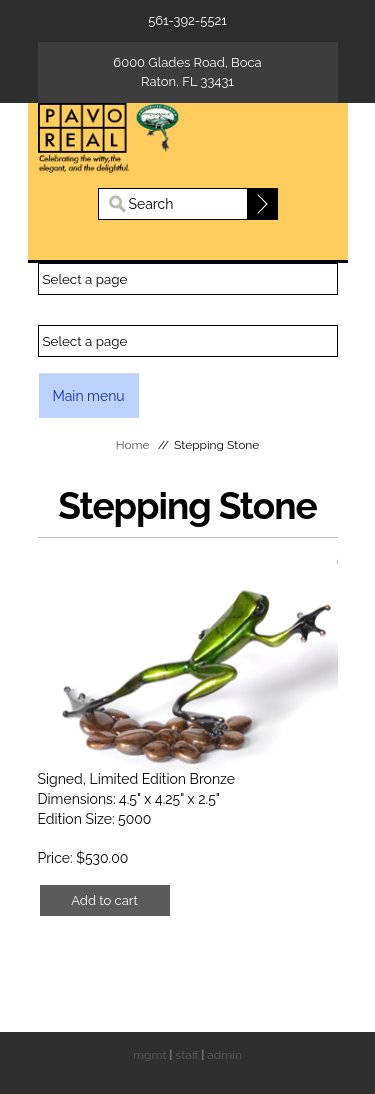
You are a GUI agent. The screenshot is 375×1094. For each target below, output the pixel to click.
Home (133, 445)
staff (186, 1055)
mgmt (149, 1055)
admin (224, 1055)
